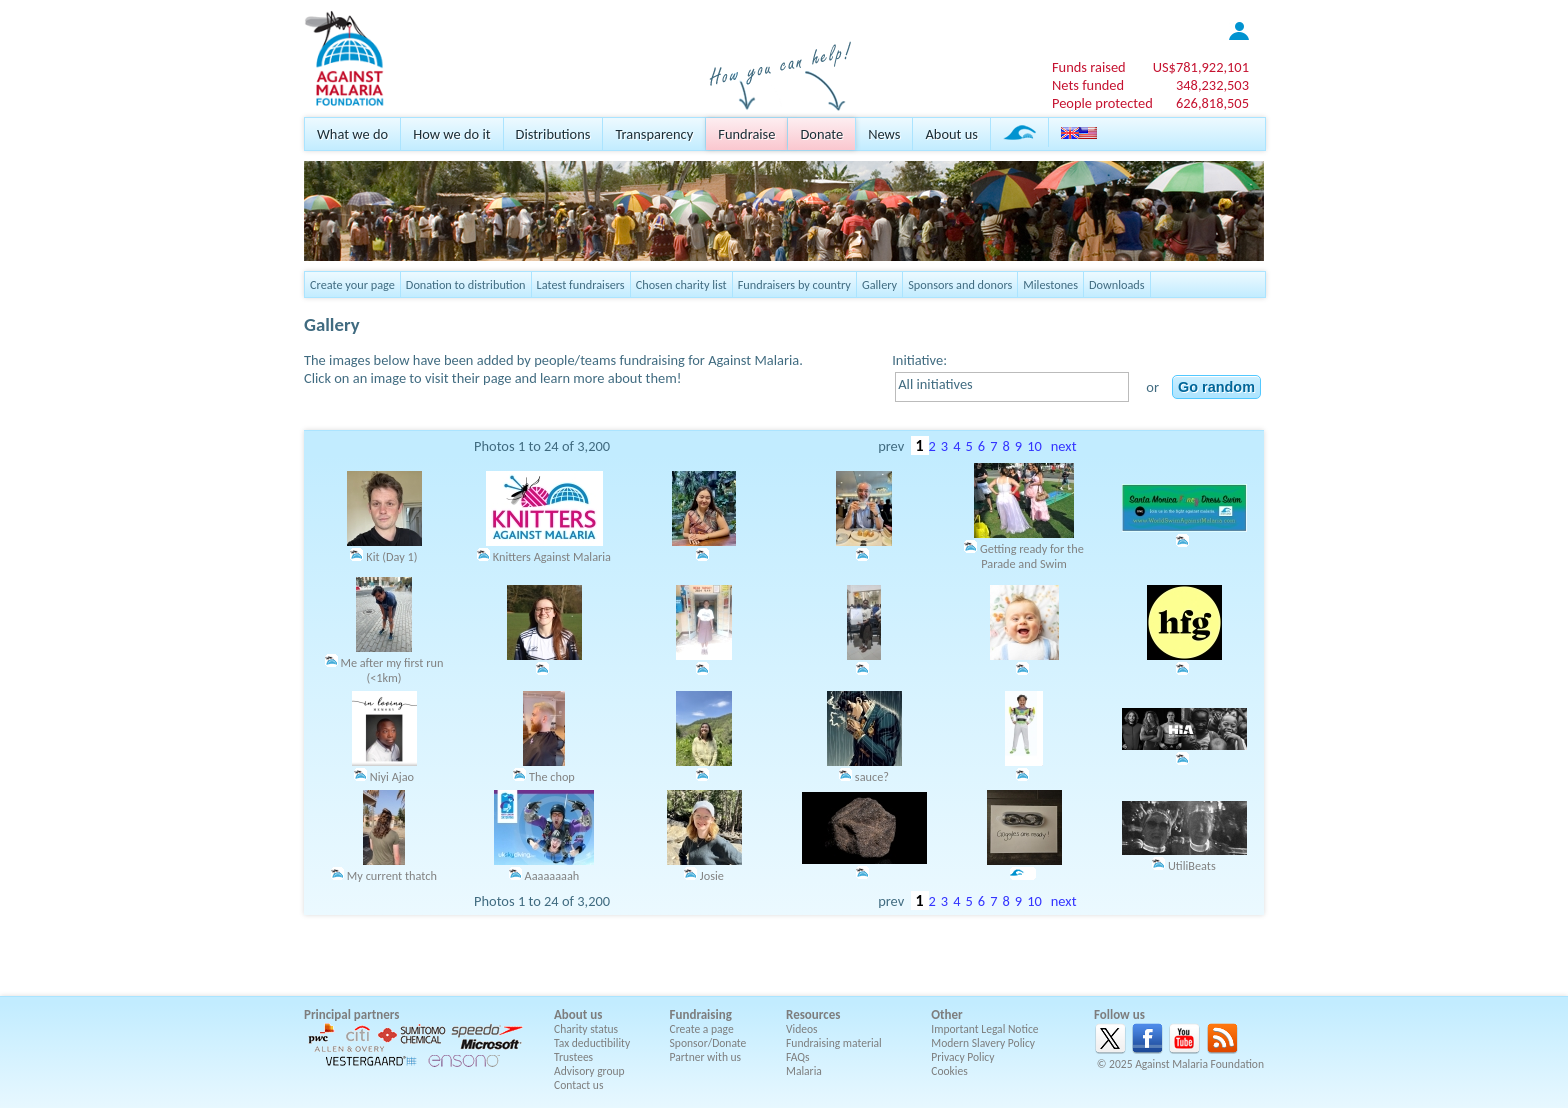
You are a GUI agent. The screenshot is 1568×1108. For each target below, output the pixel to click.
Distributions (553, 134)
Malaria (804, 1071)
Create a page (702, 1029)
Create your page (352, 284)
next (1064, 446)
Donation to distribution (466, 284)
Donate (821, 134)
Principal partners (351, 1014)
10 (1034, 446)
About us (951, 134)
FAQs (798, 1057)
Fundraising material (834, 1043)
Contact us (578, 1085)
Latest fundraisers (581, 284)
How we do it (451, 134)
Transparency (654, 134)
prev (891, 446)
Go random (1216, 387)
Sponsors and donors (960, 284)
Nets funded (1088, 85)
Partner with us (706, 1057)
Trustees (573, 1057)
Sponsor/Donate (708, 1043)
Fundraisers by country (794, 284)
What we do (352, 134)
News (884, 134)
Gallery (879, 284)
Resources (813, 1014)
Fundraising (701, 1014)
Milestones (1050, 284)
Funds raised (1089, 67)
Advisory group (589, 1071)
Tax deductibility (592, 1043)
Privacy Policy (962, 1057)
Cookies (949, 1071)
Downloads (1117, 284)
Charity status (586, 1029)
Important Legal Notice (984, 1029)
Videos (802, 1029)
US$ (1201, 67)
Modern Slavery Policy (983, 1043)
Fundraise (746, 134)
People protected (1102, 103)
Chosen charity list (681, 284)
